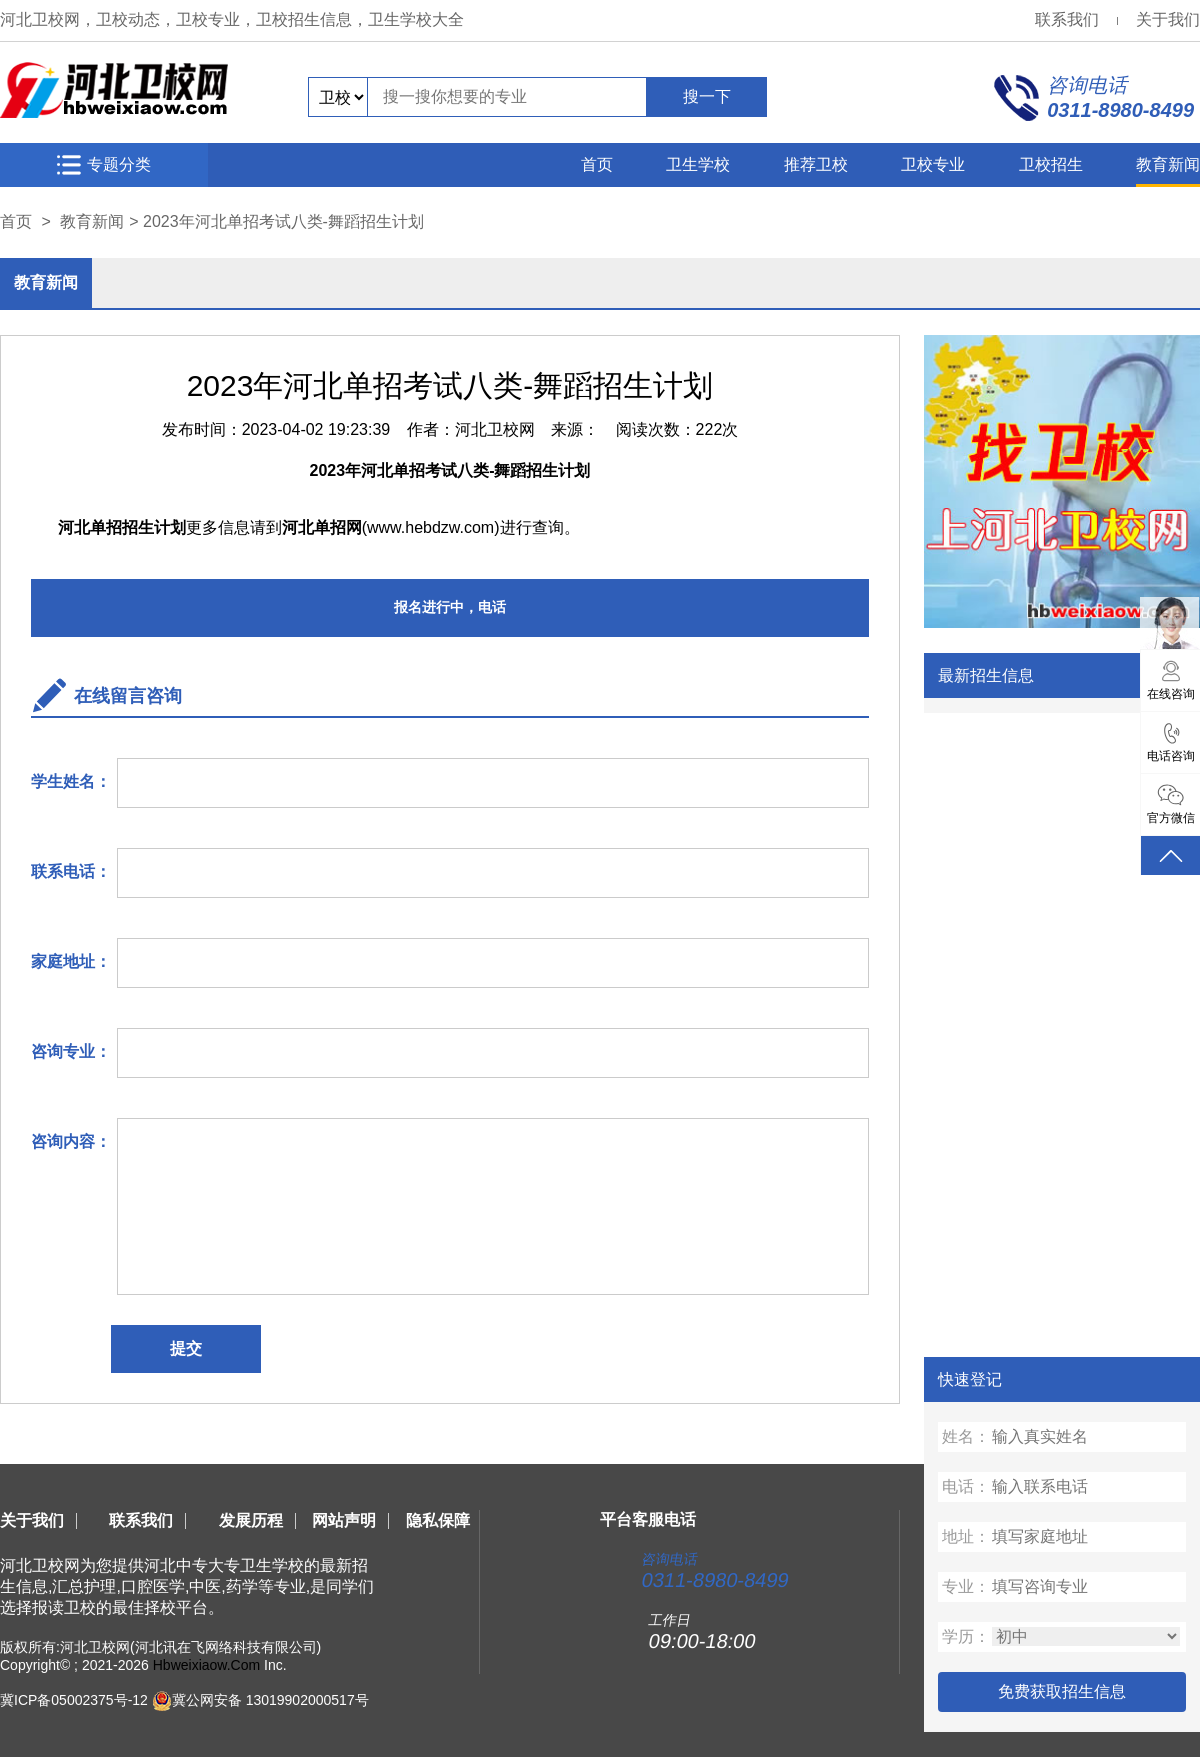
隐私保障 (438, 1520)
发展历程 (251, 1520)
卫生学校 (698, 164)
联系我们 (1067, 19)
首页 (597, 164)
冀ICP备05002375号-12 (74, 1700)
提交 (186, 1348)
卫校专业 (933, 164)
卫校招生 (1051, 164)
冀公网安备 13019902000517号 (270, 1700)
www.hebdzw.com (430, 527)
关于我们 (1168, 19)
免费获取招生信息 (1062, 1691)
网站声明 (344, 1520)
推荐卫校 (816, 164)
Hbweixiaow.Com (206, 1665)
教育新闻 (1168, 164)
